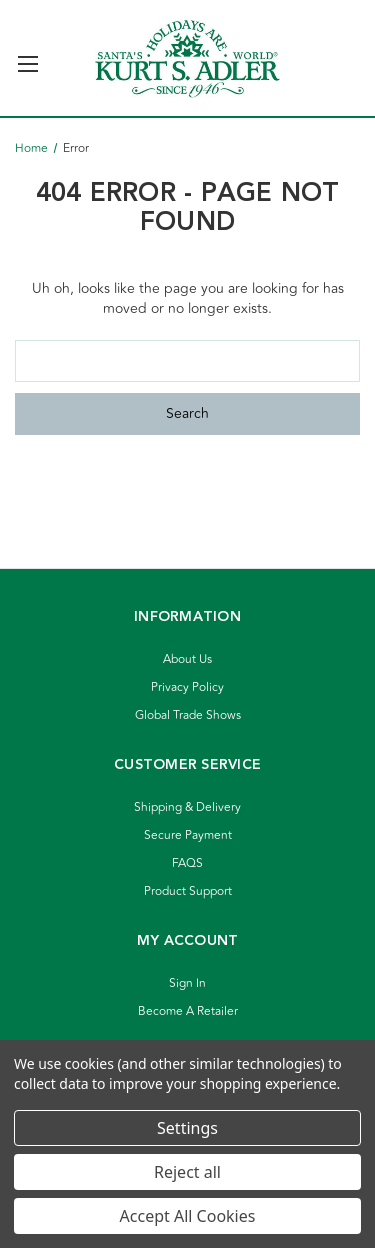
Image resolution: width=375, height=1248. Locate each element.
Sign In (187, 983)
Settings (187, 1128)
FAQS (187, 863)
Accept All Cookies (188, 1216)
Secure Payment (188, 835)
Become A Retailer (188, 1011)
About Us (187, 659)
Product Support (188, 891)
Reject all (187, 1172)
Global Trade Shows (188, 715)
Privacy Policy (187, 687)
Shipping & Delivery (187, 807)
